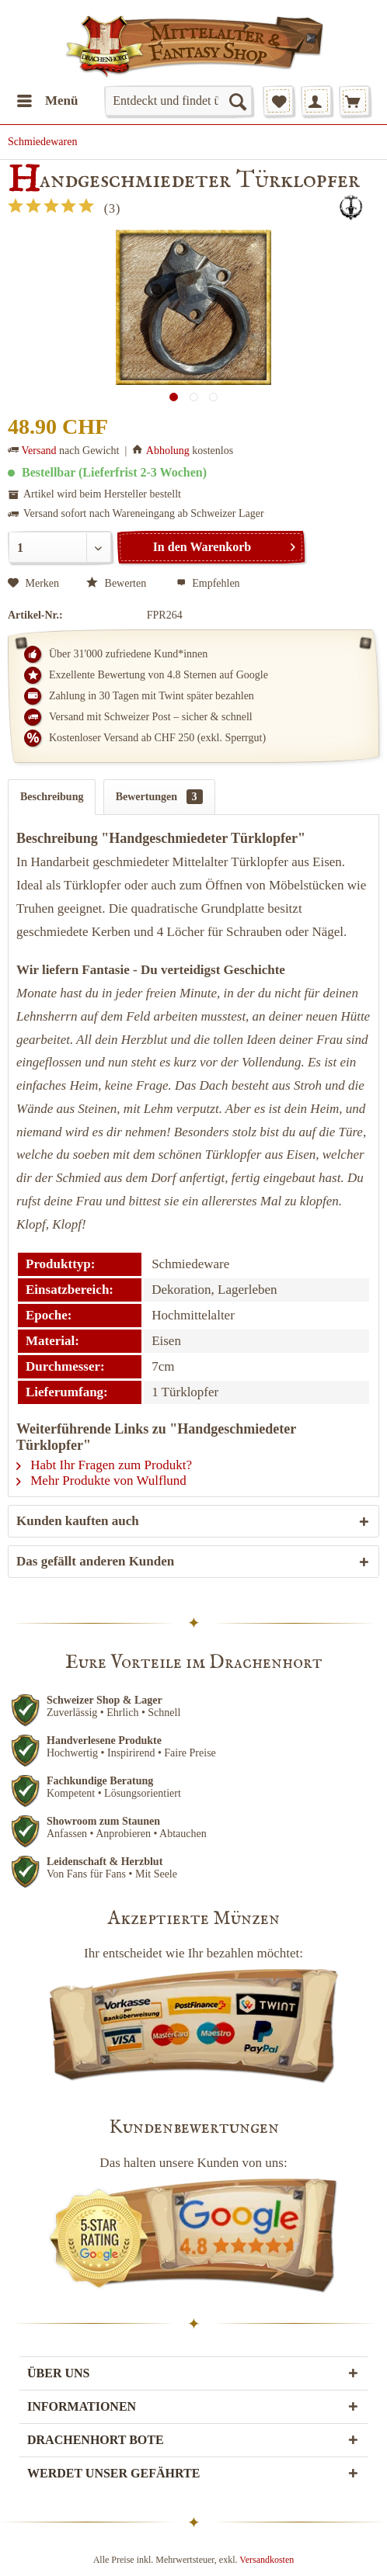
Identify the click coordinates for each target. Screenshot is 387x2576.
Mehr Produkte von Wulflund (101, 1480)
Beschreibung (51, 797)
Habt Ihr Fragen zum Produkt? (104, 1465)
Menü (47, 98)
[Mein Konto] (316, 100)
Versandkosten (266, 2559)
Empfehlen (208, 583)
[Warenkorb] (354, 100)
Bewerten (117, 583)
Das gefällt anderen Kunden (95, 1561)
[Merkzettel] (278, 100)
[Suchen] (237, 101)
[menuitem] (47, 100)
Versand (39, 450)
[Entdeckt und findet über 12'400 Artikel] (178, 100)
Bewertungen (159, 796)
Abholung (168, 450)
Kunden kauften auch (77, 1520)
